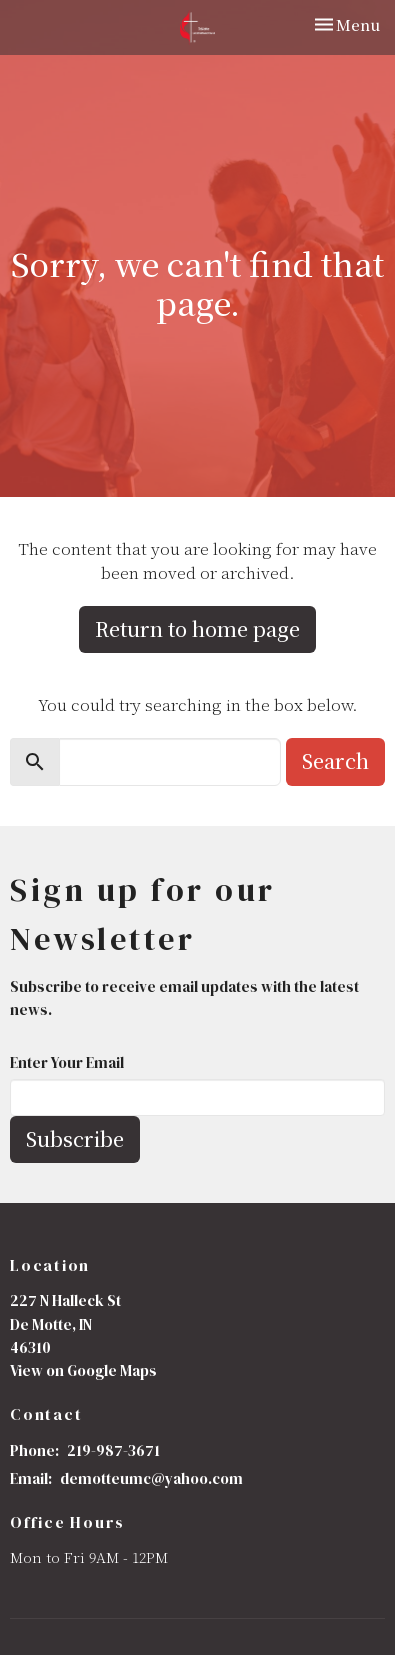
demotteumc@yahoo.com (151, 1478)
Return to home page (197, 628)
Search (335, 760)
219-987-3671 (113, 1450)
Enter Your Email (67, 1062)
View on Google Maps (83, 1370)
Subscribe (75, 1138)
